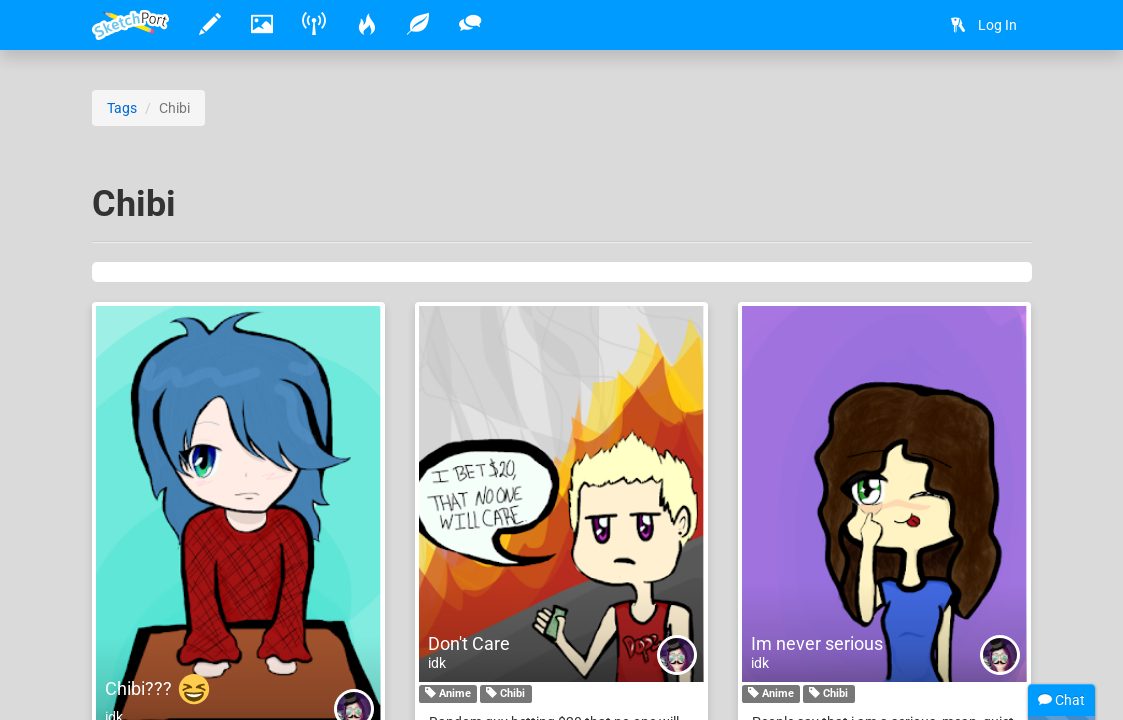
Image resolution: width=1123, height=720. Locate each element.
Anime (448, 694)
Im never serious (817, 643)
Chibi (505, 694)
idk (437, 663)
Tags (122, 108)
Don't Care (469, 643)
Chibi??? (158, 688)
